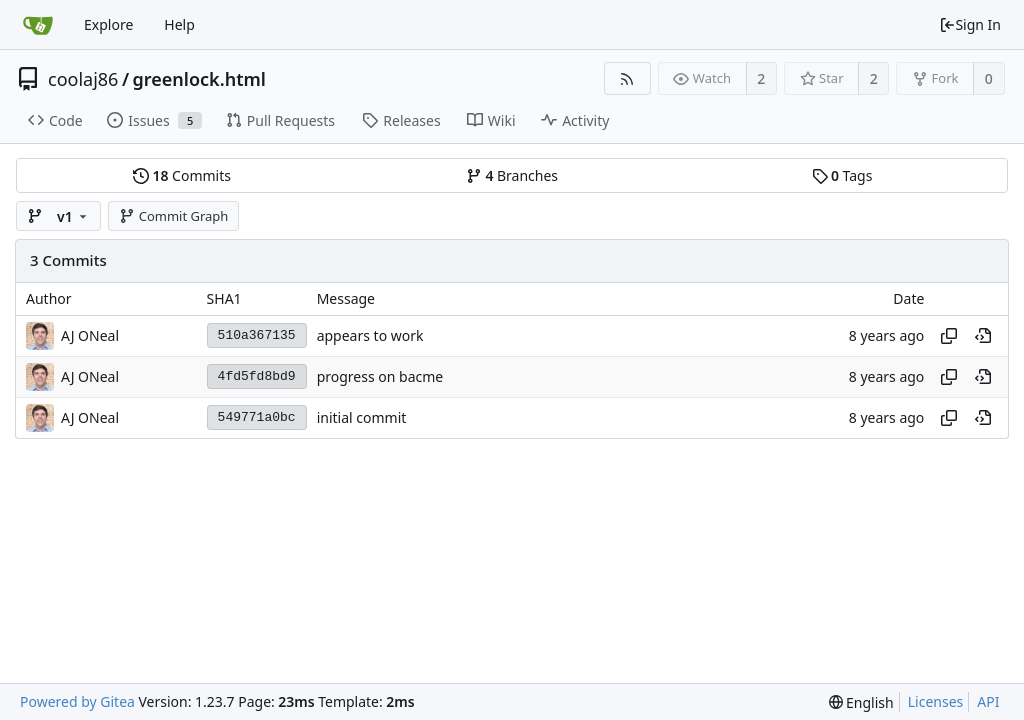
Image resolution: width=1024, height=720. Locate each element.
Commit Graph (173, 216)
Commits (182, 175)
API (988, 701)
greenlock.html (199, 79)
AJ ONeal (90, 335)
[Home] (38, 25)
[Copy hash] (949, 336)
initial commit (362, 417)
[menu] (861, 702)
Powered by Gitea (77, 701)
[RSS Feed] (627, 78)
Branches (512, 175)
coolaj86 (83, 79)
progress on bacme (380, 376)
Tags (842, 175)
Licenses (936, 701)
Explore (108, 24)
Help (179, 24)
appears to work (370, 335)
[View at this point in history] (983, 336)
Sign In (970, 24)
